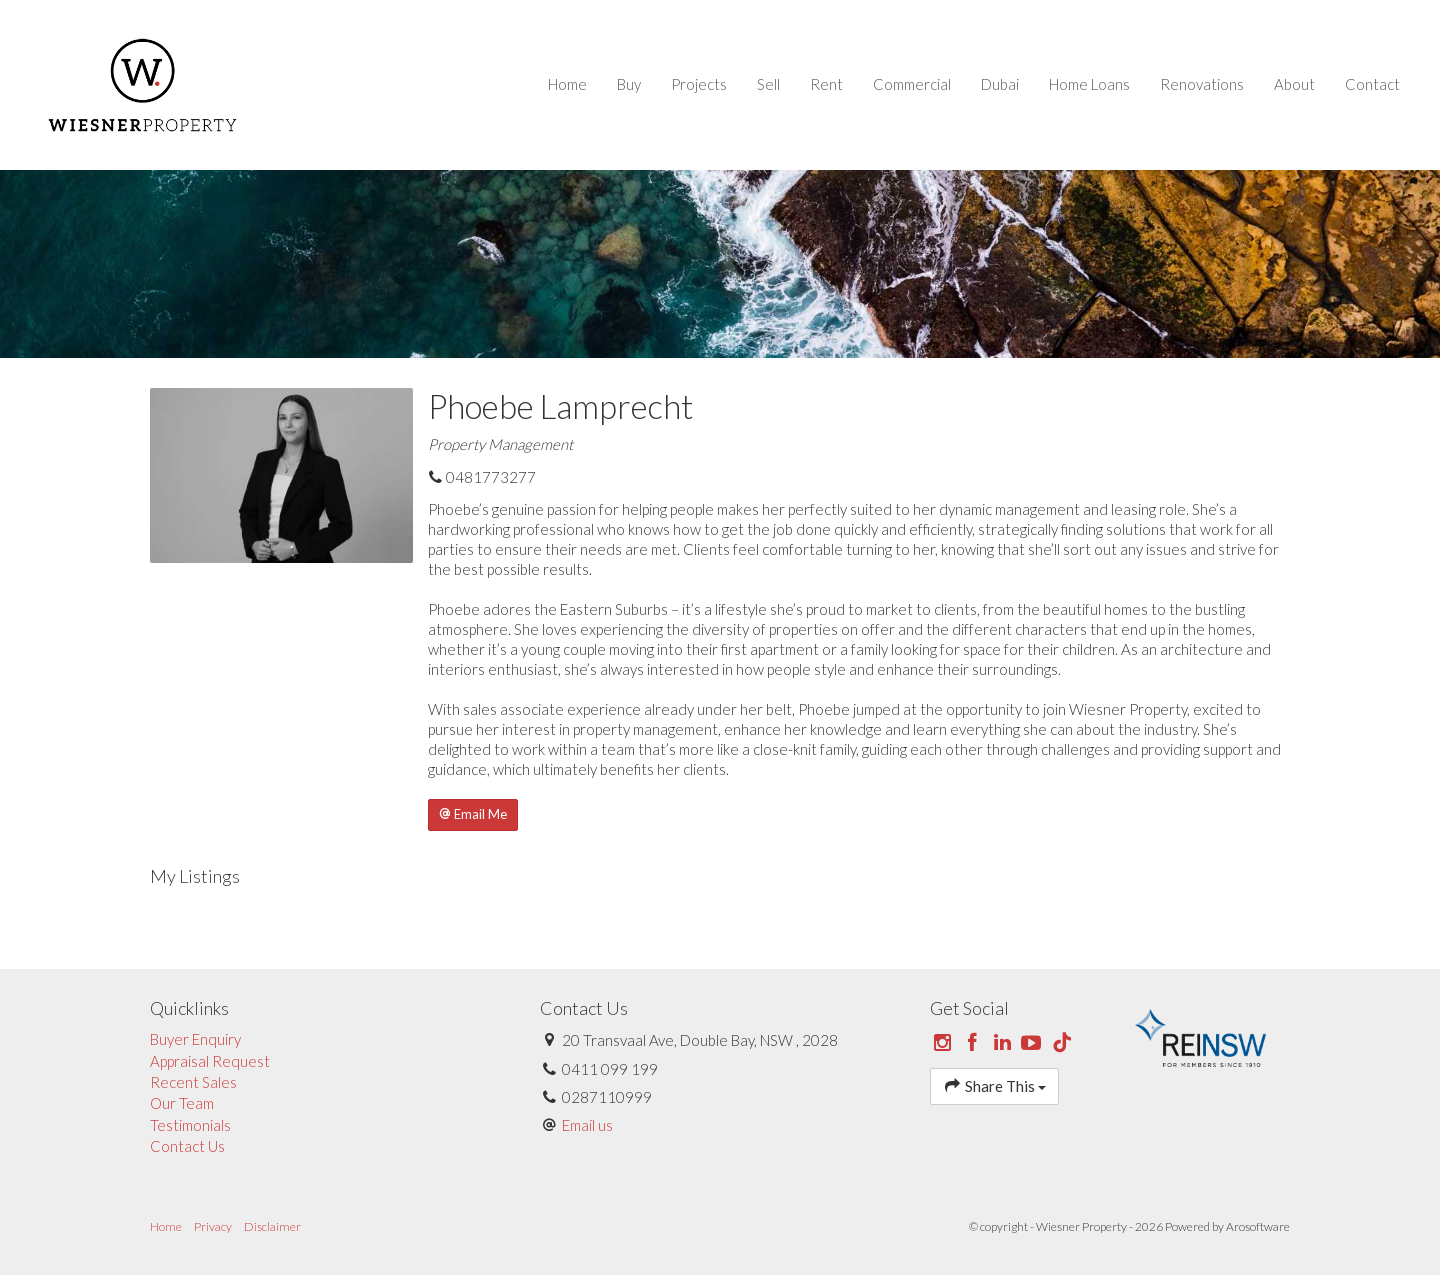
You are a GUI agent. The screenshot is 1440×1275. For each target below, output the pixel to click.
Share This (994, 1085)
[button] (473, 815)
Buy (629, 84)
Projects (699, 84)
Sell (768, 84)
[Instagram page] (945, 1043)
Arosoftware (1258, 1226)
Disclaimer (272, 1226)
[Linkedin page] (1004, 1043)
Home (567, 84)
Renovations (1202, 84)
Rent (826, 84)
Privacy (213, 1226)
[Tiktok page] (1062, 1043)
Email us (587, 1125)
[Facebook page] (975, 1043)
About (1294, 84)
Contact (1372, 84)
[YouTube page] (1034, 1043)
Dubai (1000, 84)
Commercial (912, 84)
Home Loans (1089, 84)
